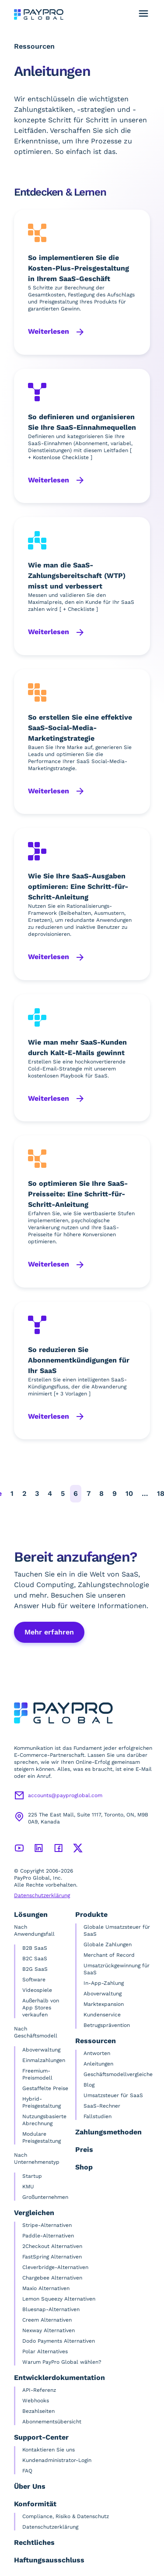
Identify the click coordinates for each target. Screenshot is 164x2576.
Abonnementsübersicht (51, 2422)
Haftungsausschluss (49, 2560)
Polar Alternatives (45, 2351)
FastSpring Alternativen (52, 2257)
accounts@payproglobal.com (65, 1795)
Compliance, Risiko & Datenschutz (65, 2516)
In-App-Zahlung (104, 1983)
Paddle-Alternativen (48, 2236)
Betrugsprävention (107, 2025)
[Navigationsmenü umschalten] (143, 13)
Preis (84, 2149)
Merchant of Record (109, 1955)
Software (33, 1980)
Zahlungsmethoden (108, 2132)
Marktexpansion (104, 2004)
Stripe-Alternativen (47, 2225)
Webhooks (35, 2401)
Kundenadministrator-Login (56, 2460)
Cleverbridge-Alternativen (55, 2267)
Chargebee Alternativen (52, 2278)
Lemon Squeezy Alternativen (58, 2299)
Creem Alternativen (47, 2320)
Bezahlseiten (38, 2411)
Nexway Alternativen (48, 2330)
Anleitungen (98, 2064)
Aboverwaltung (41, 2050)
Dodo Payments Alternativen (58, 2341)
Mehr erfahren (49, 1632)
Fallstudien (98, 2116)
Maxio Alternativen (46, 2288)
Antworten (97, 2053)
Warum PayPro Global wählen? (61, 2362)
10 (129, 1493)
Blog (89, 2085)
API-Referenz (39, 2390)
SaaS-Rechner (102, 2106)
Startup (32, 2176)
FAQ (27, 2471)
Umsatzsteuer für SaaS (113, 2095)
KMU (28, 2187)
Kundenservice (102, 2015)
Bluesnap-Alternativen (51, 2309)
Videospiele (37, 1990)
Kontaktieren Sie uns (48, 2450)
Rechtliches (34, 2542)
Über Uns (29, 2486)
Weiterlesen (49, 331)
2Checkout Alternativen (52, 2246)
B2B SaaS (34, 1948)
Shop (84, 2167)
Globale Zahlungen (108, 1944)
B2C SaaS (34, 1958)
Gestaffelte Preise (45, 2088)
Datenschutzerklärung (42, 1895)
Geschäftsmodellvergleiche (118, 2074)
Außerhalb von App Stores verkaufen (40, 2008)
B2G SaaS (35, 1969)
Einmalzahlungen (43, 2060)
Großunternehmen (45, 2197)
